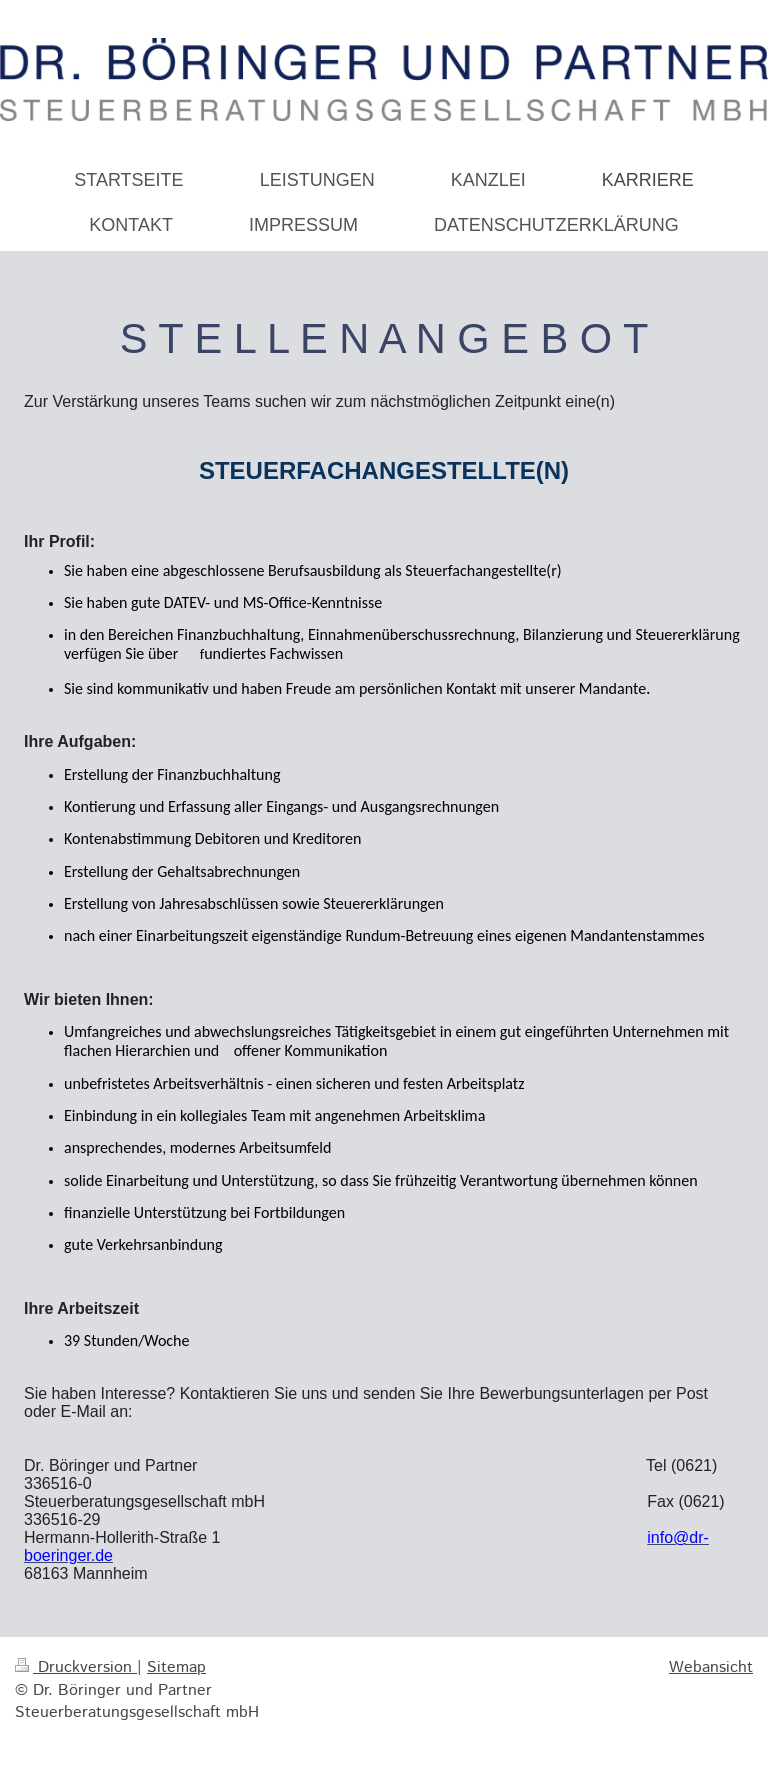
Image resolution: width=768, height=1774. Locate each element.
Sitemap (176, 1667)
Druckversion (76, 1667)
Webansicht (711, 1667)
